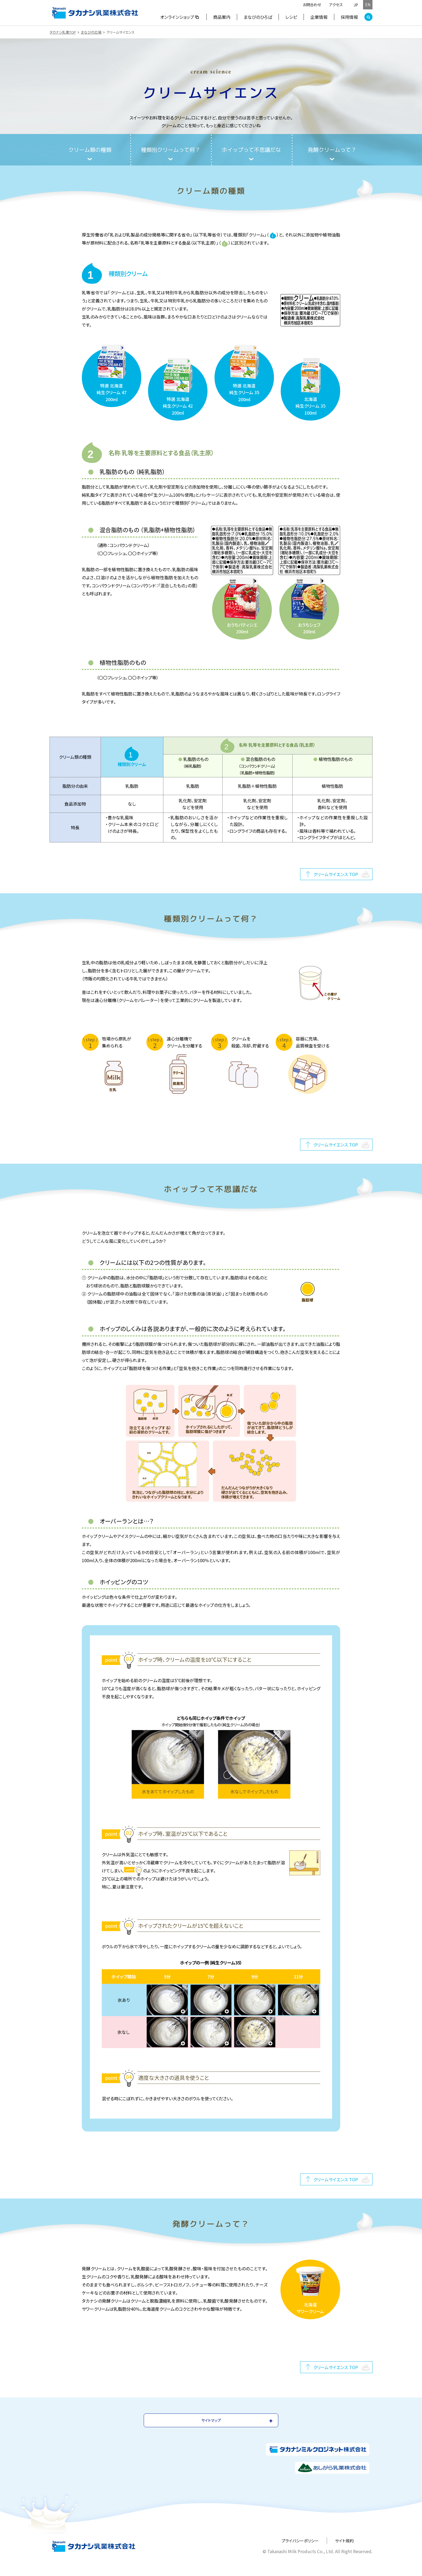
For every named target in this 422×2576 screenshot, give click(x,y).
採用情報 (349, 17)
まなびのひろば (258, 17)
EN (367, 4)
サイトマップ (211, 2420)
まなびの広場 (91, 32)
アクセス (336, 4)
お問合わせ (312, 4)
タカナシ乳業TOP (63, 32)
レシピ (291, 17)
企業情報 (319, 17)
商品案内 (221, 17)
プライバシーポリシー (300, 2540)
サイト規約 (344, 2540)
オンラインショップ (180, 17)
